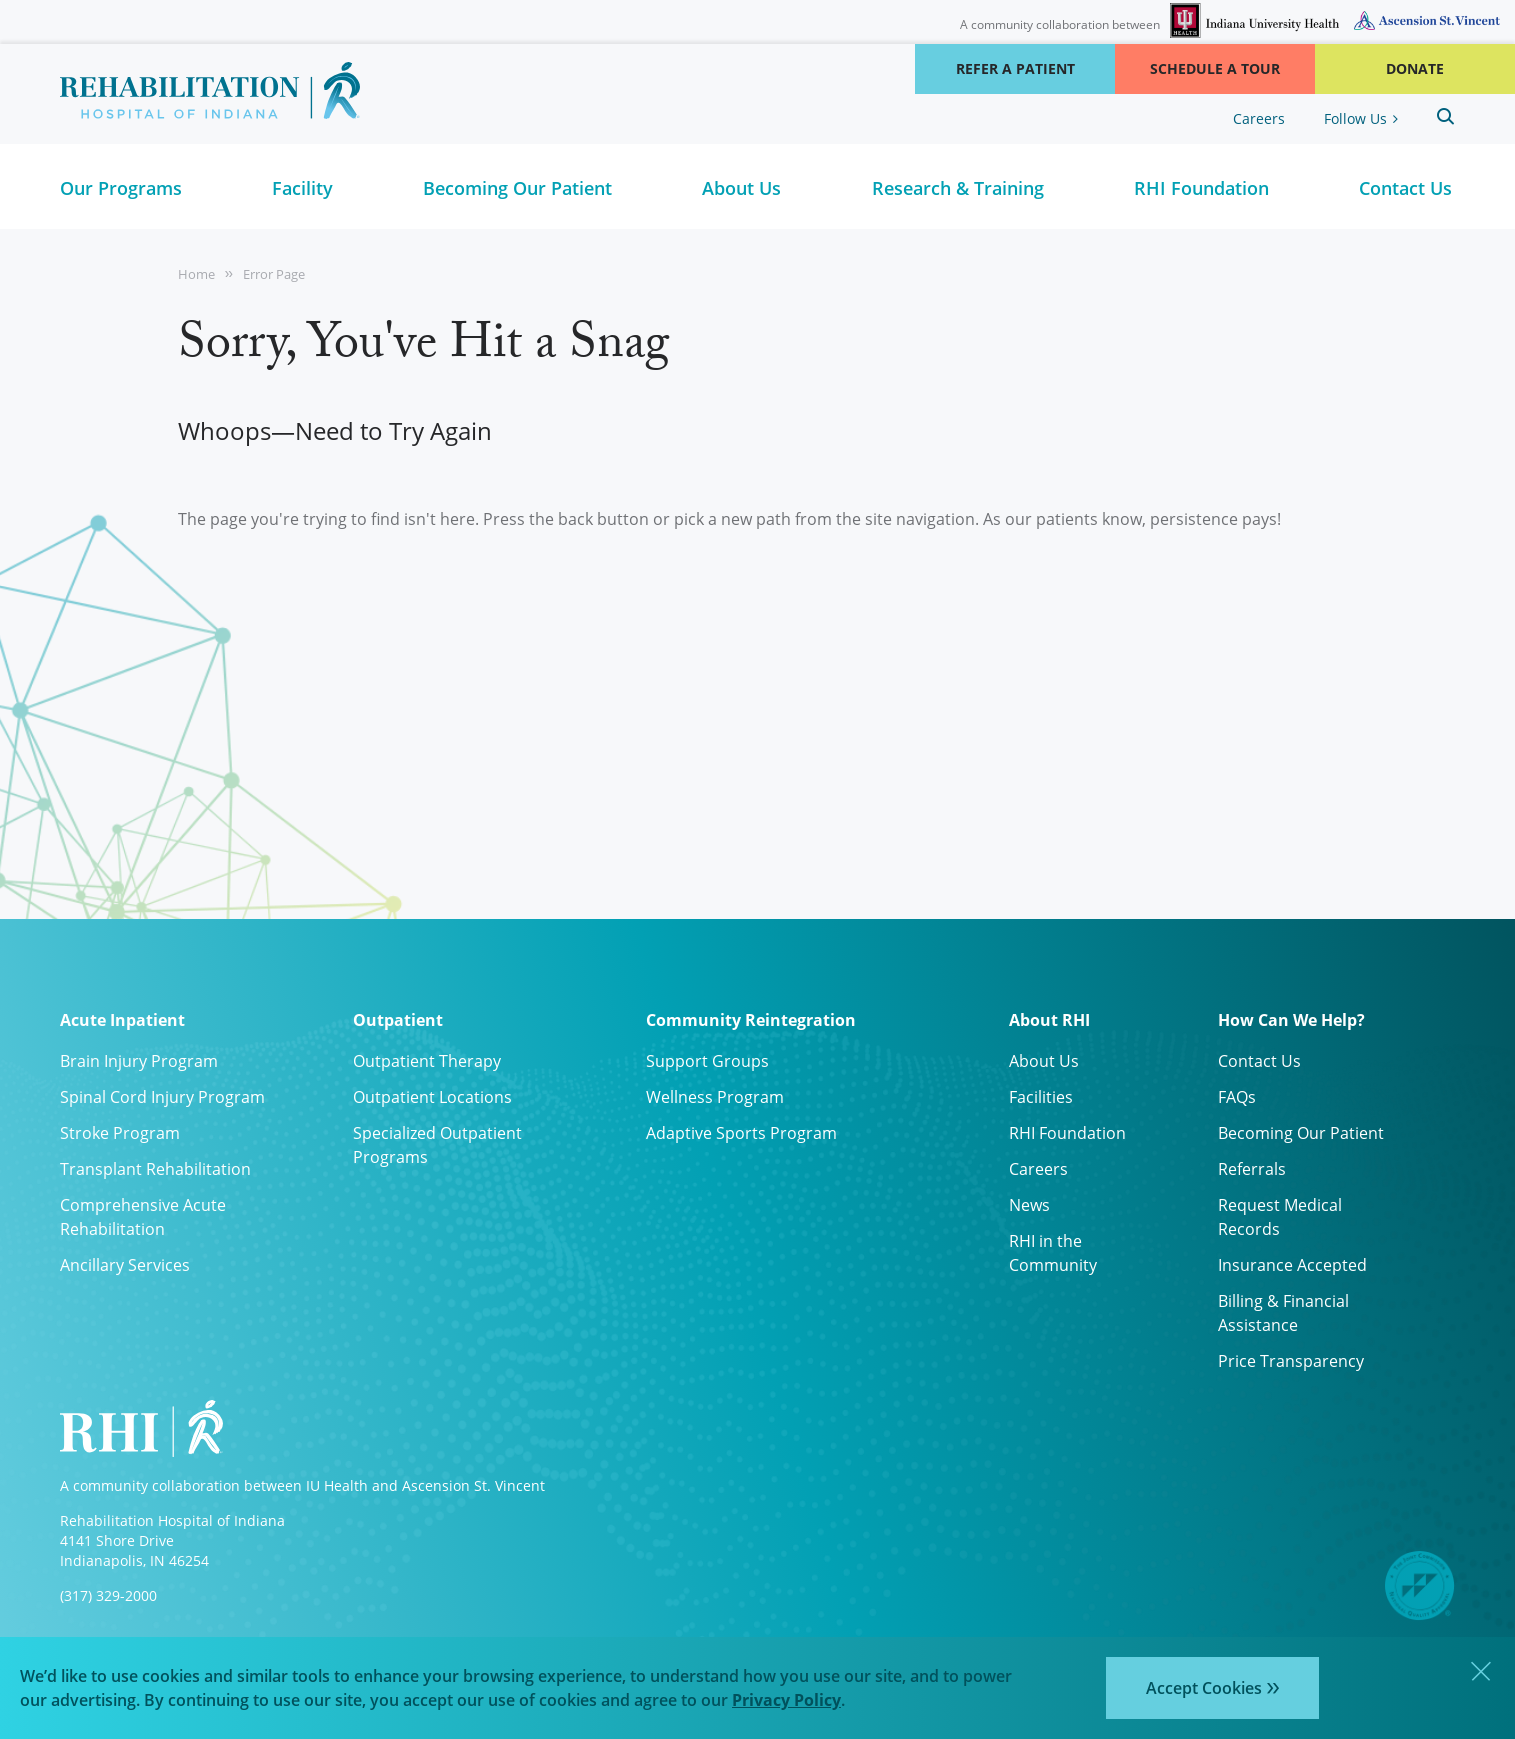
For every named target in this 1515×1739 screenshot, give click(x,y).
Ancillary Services (125, 1265)
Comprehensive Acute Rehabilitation (143, 1217)
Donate (1415, 68)
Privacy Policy (786, 1700)
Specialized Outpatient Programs (437, 1145)
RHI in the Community (1053, 1253)
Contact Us (1259, 1061)
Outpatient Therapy (427, 1061)
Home (196, 274)
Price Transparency (1291, 1361)
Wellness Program (715, 1097)
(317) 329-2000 (108, 1595)
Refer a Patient (1015, 68)
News (1029, 1205)
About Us (1044, 1061)
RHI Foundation (1067, 1133)
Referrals (1252, 1169)
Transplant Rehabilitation (155, 1169)
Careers (1259, 118)
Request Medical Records (1280, 1217)
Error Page (274, 274)
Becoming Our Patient (1301, 1133)
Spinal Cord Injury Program (162, 1097)
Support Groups (707, 1061)
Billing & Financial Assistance (1283, 1313)
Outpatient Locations (432, 1097)
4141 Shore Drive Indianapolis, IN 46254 (134, 1550)
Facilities (1041, 1097)
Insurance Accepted (1292, 1265)
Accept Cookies (1204, 1688)
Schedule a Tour (1215, 68)
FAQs (1237, 1097)
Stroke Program (120, 1133)
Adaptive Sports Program (741, 1133)
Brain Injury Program (139, 1061)
